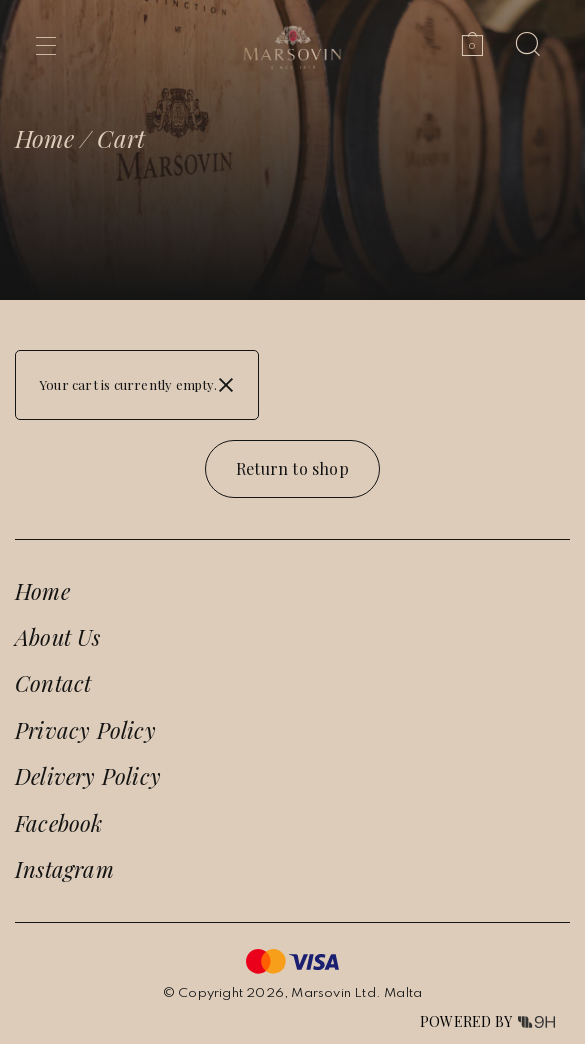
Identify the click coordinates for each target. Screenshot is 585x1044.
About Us (58, 637)
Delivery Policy (88, 776)
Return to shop (292, 468)
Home (44, 138)
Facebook (59, 823)
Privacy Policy (85, 730)
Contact (53, 683)
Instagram (64, 869)
